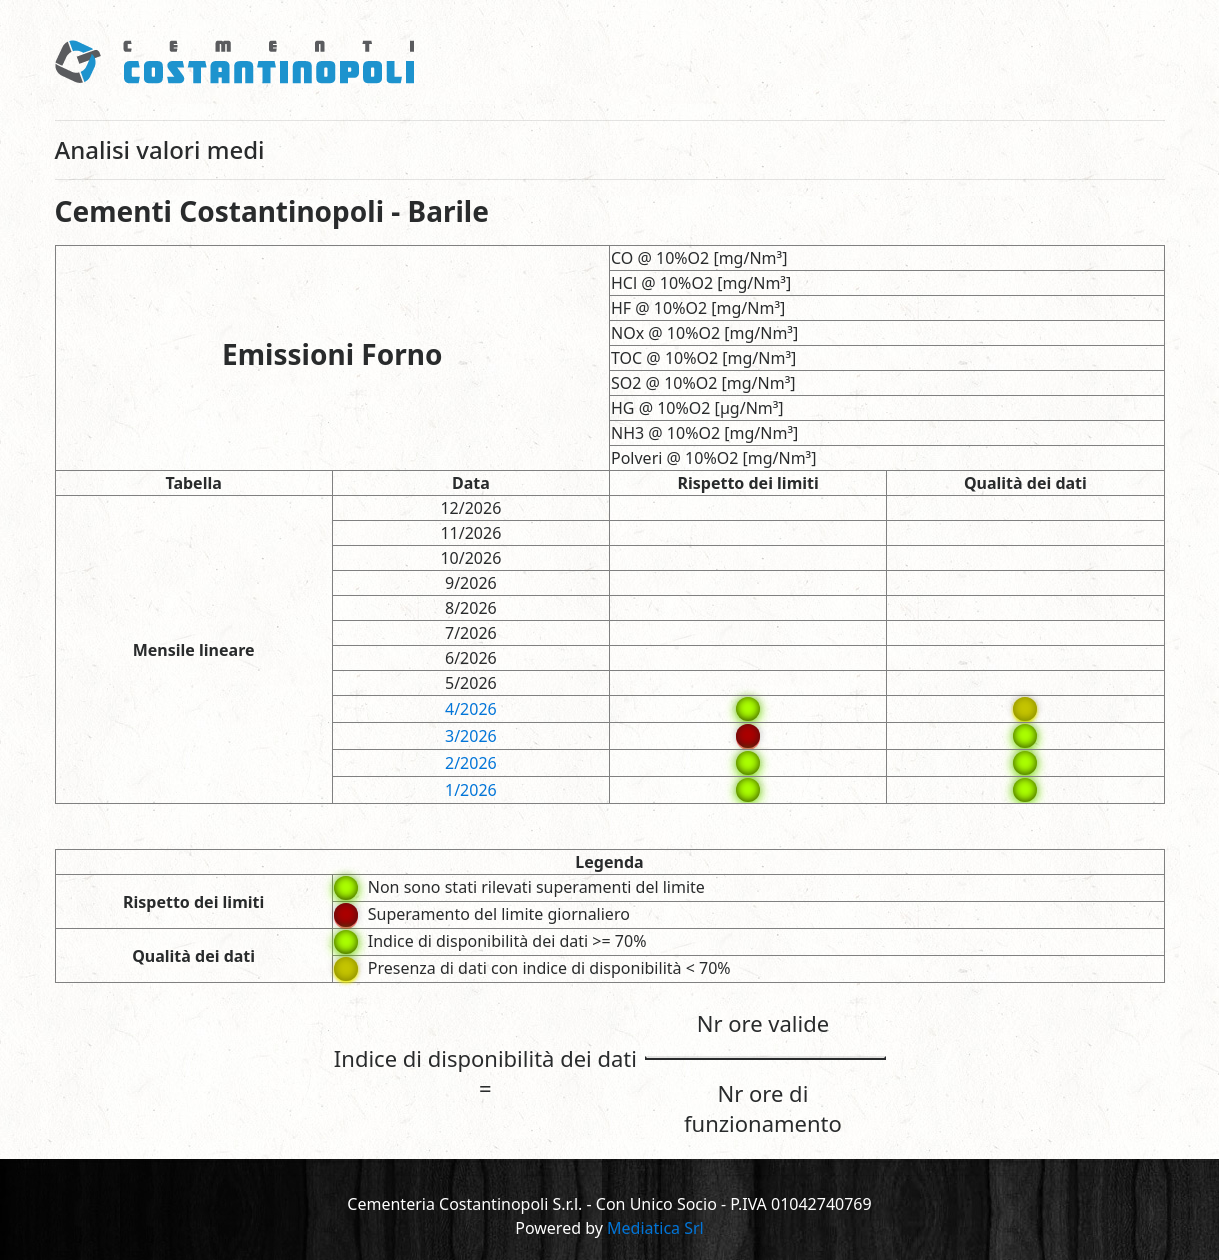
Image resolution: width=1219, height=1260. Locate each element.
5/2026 (471, 683)
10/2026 (470, 558)
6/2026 (471, 658)
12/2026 (470, 508)
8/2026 (471, 608)
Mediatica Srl (655, 1228)
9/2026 (471, 583)
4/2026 (471, 709)
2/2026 (471, 763)
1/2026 (471, 790)
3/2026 (471, 736)
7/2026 (471, 633)
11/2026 (470, 533)
